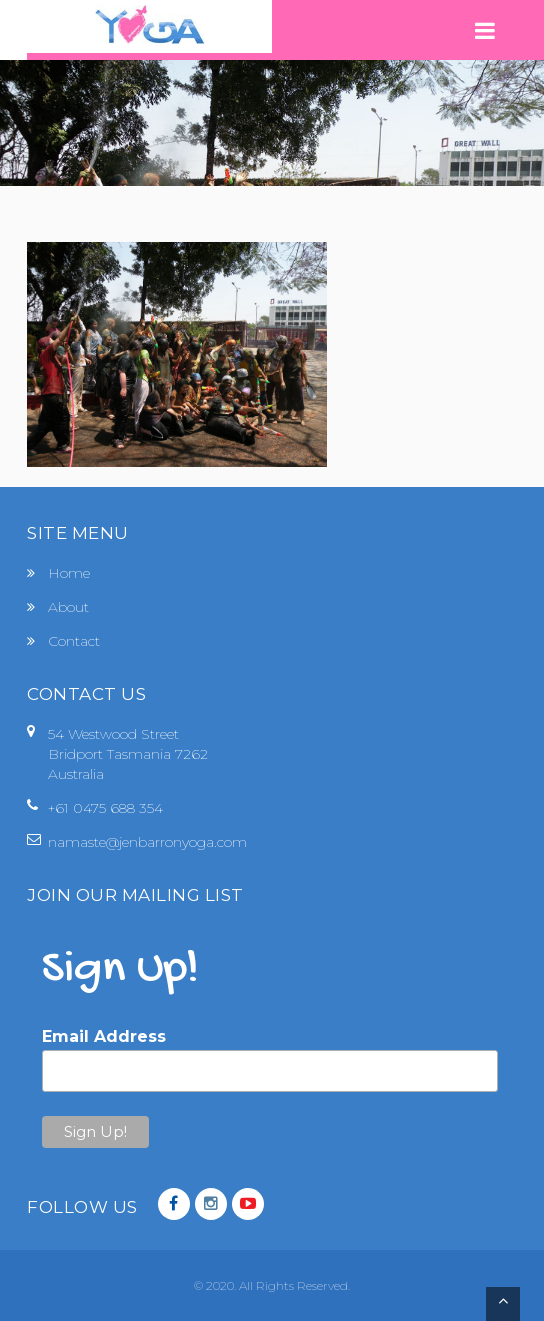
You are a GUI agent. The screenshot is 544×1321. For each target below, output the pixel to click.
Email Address (104, 1036)
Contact (74, 641)
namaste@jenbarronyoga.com (147, 842)
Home (69, 573)
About (68, 607)
